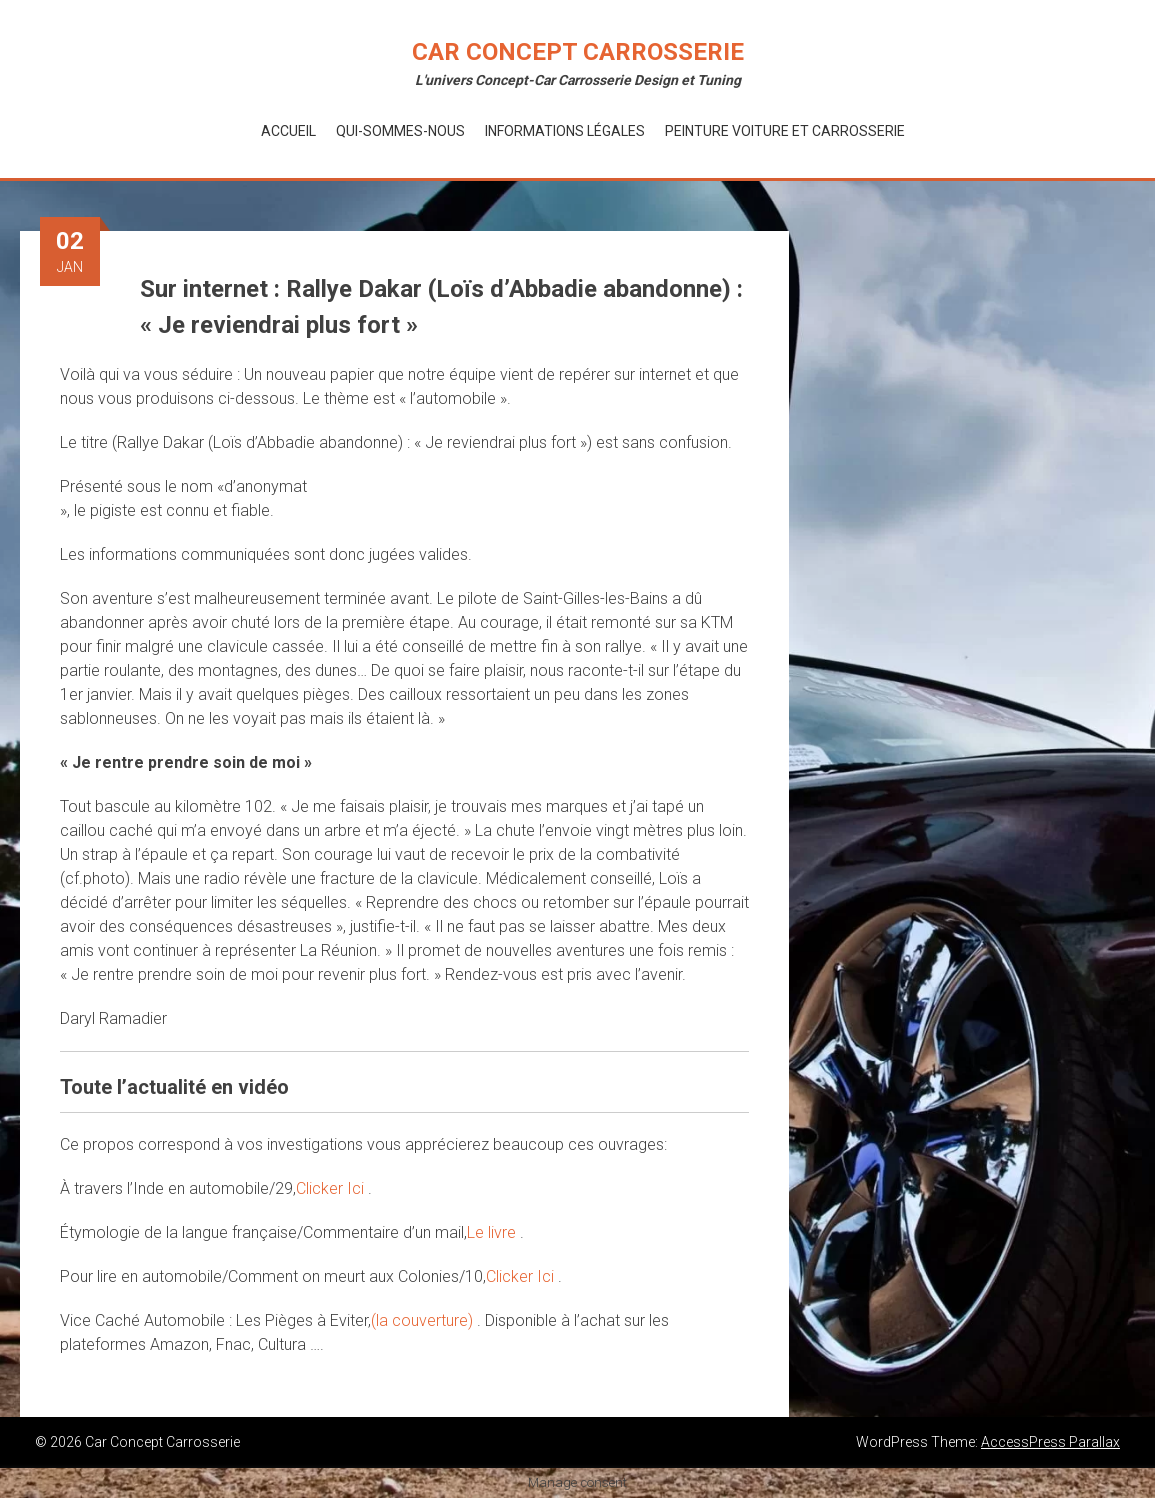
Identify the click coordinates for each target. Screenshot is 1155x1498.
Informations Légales (565, 131)
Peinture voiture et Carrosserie (785, 131)
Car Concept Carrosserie (578, 52)
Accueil (288, 131)
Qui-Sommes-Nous (400, 131)
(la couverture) (424, 1320)
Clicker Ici (332, 1188)
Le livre (493, 1232)
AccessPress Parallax (1050, 1442)
